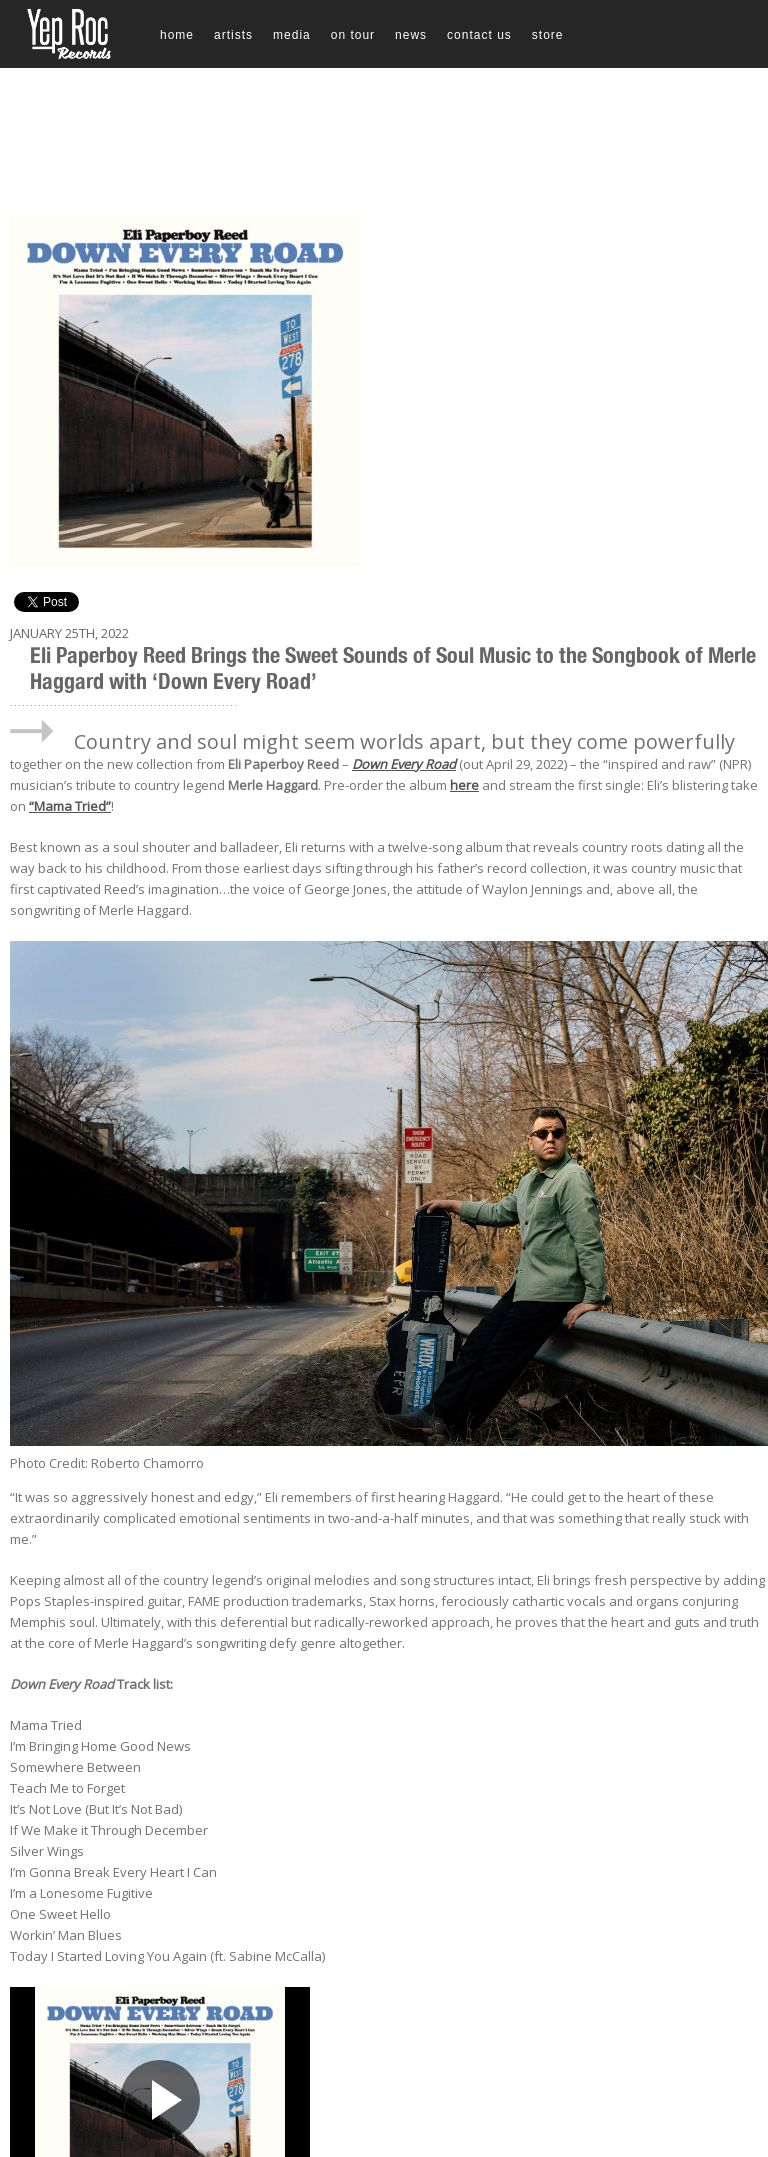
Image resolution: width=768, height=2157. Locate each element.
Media (292, 35)
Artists (233, 35)
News (411, 35)
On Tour (353, 35)
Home (177, 35)
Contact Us (479, 35)
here (464, 785)
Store (548, 35)
